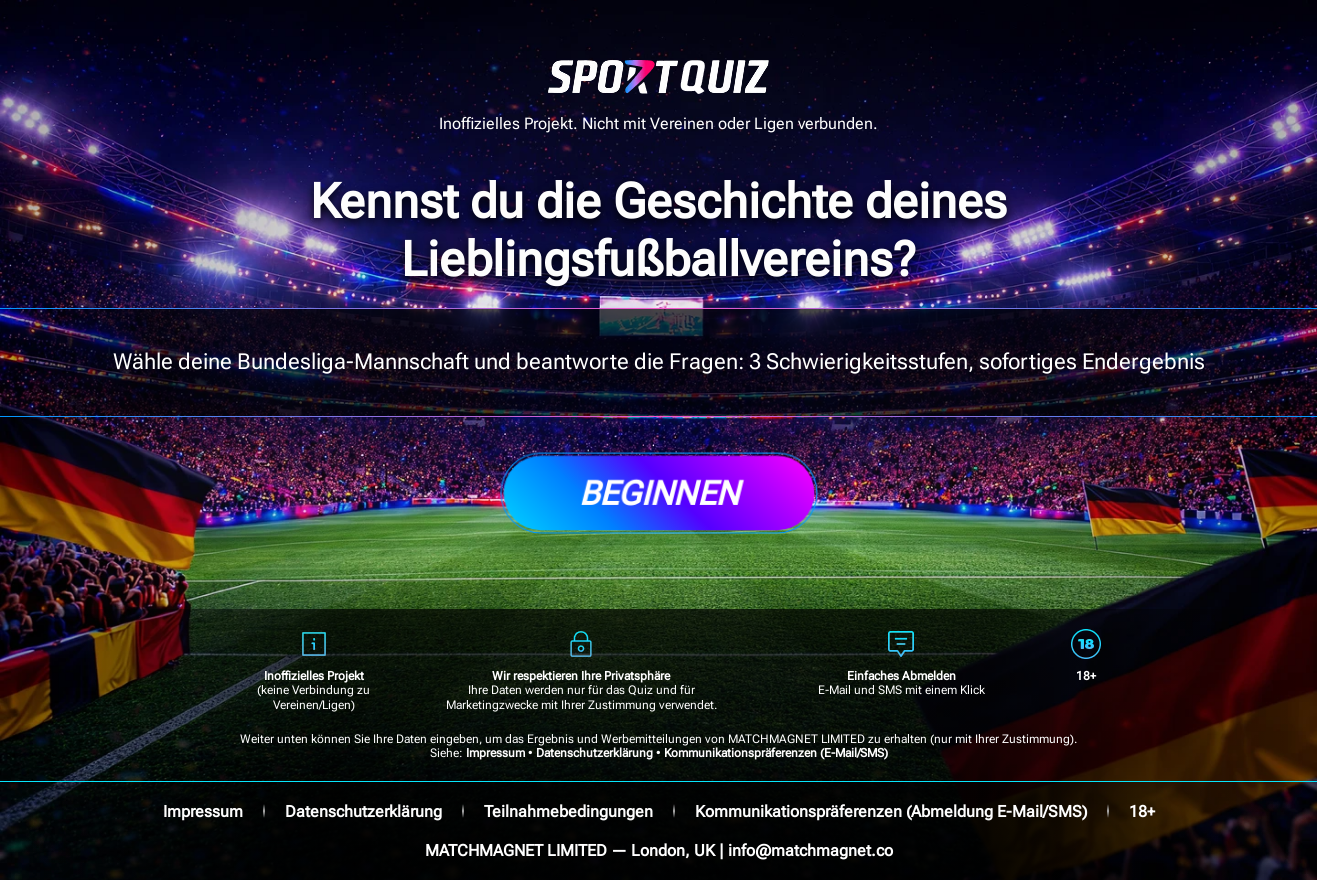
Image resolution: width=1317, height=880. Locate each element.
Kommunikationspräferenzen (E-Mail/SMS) (776, 753)
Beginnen (659, 493)
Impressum (495, 753)
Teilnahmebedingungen (568, 811)
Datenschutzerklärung (594, 753)
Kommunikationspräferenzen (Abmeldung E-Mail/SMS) (891, 811)
